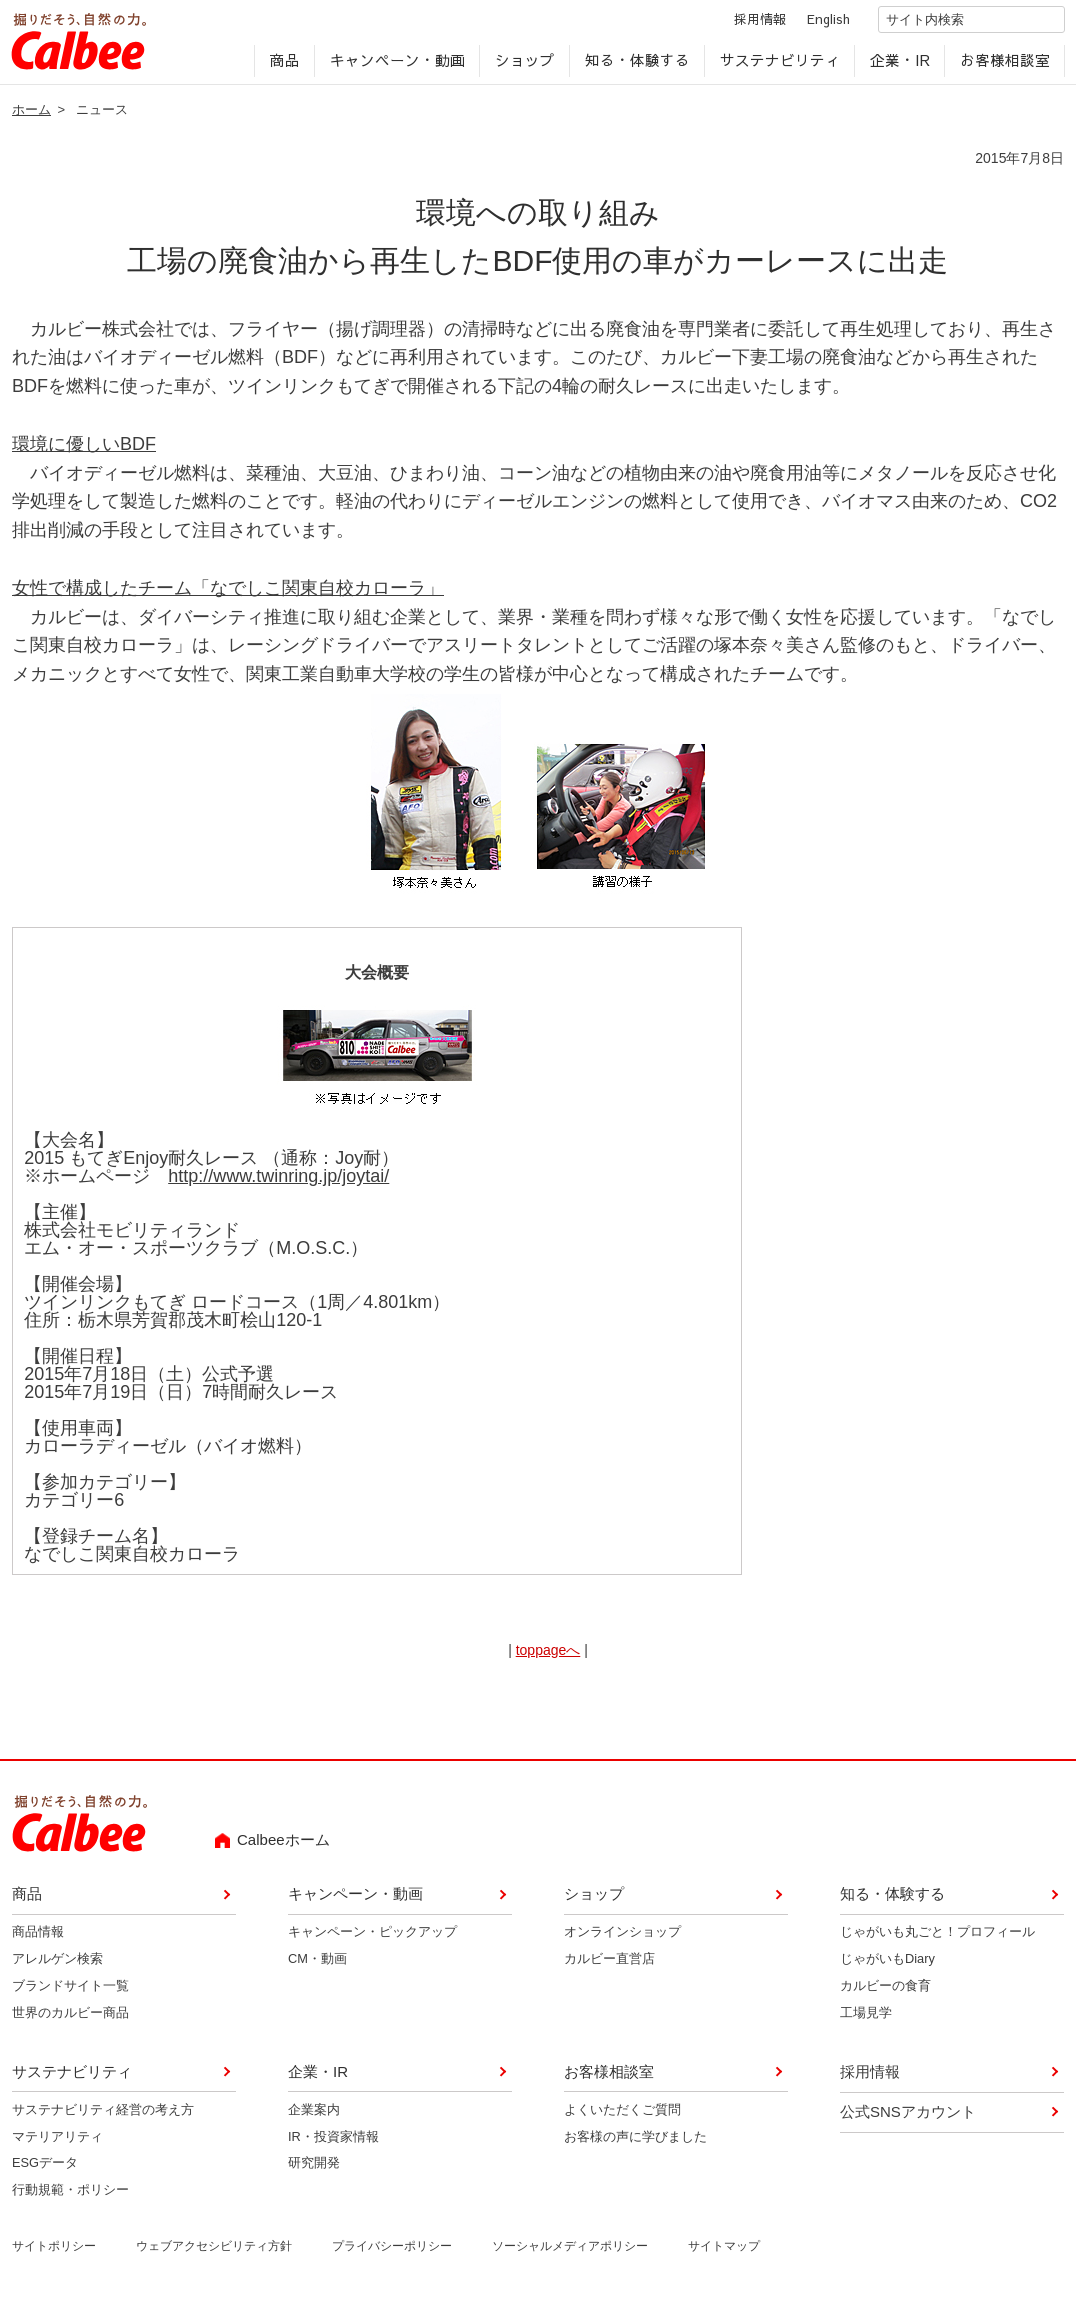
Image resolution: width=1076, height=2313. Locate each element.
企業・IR (898, 66)
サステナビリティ (778, 66)
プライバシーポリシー (392, 2253)
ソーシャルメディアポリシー (570, 2253)
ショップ (523, 66)
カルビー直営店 (609, 1965)
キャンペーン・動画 (395, 66)
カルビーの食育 (885, 1992)
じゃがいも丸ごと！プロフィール (937, 1938)
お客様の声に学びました (635, 2142)
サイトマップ (724, 2253)
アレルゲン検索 (57, 1965)
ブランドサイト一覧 (70, 1992)
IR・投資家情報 (333, 2142)
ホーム (31, 116)
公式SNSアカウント (908, 2118)
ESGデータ (45, 2169)
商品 (283, 66)
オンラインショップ (622, 1938)
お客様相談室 (1003, 66)
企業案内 (314, 2116)
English (810, 23)
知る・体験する (635, 66)
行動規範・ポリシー (70, 2196)
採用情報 (742, 23)
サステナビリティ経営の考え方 (103, 2116)
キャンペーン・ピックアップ (372, 1938)
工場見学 (866, 2019)
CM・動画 (317, 1965)
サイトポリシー (54, 2253)
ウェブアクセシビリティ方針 (214, 2253)
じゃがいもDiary (887, 1965)
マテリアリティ (57, 2142)
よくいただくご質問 (622, 2116)
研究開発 (314, 2169)
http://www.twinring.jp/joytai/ (278, 1183)
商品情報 (38, 1938)
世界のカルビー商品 (70, 2019)
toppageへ (548, 1657)
